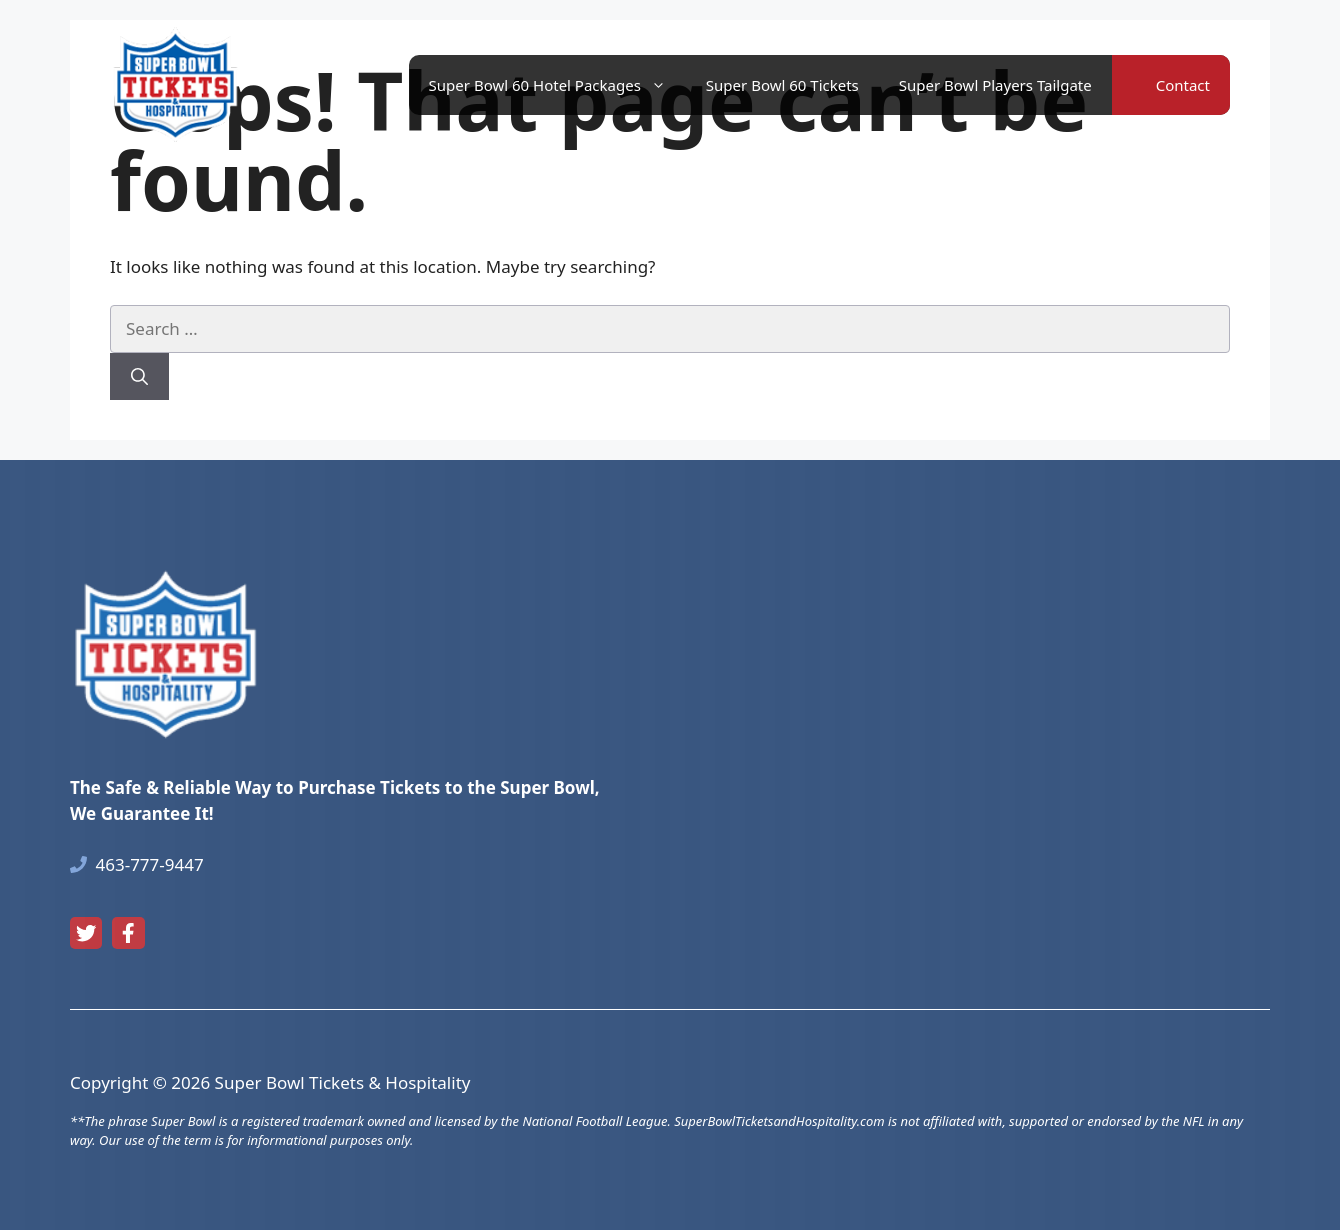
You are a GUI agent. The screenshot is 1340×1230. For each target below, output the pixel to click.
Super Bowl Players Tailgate (995, 85)
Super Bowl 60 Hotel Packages (557, 85)
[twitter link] (86, 933)
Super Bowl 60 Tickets (782, 85)
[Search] (139, 377)
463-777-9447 (150, 864)
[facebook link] (128, 933)
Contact (1183, 85)
